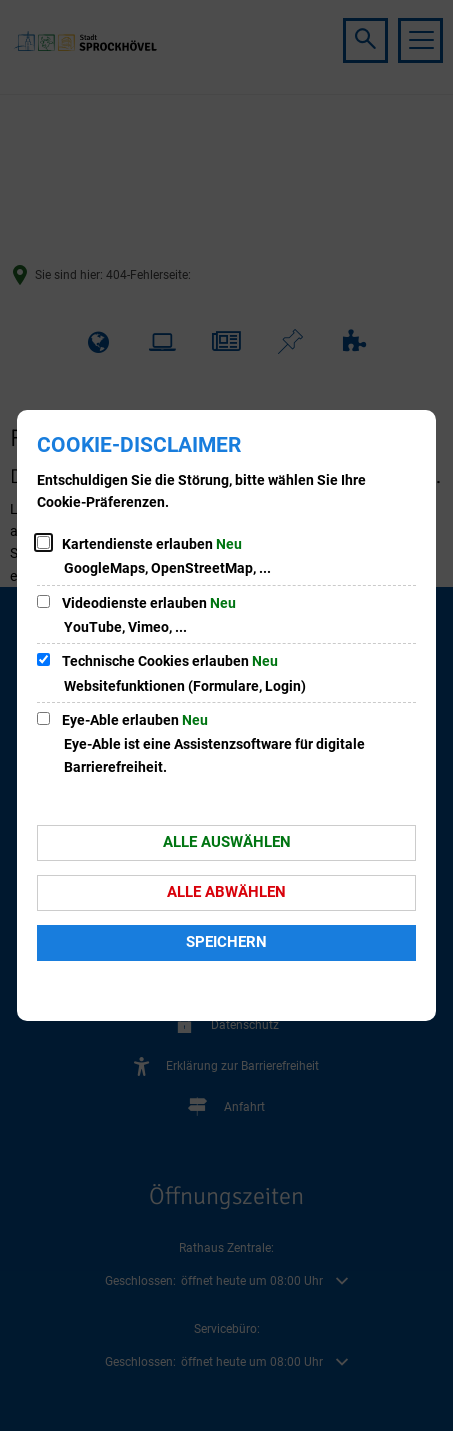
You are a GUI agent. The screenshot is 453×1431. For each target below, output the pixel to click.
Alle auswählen (227, 842)
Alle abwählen (226, 892)
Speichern (226, 942)
